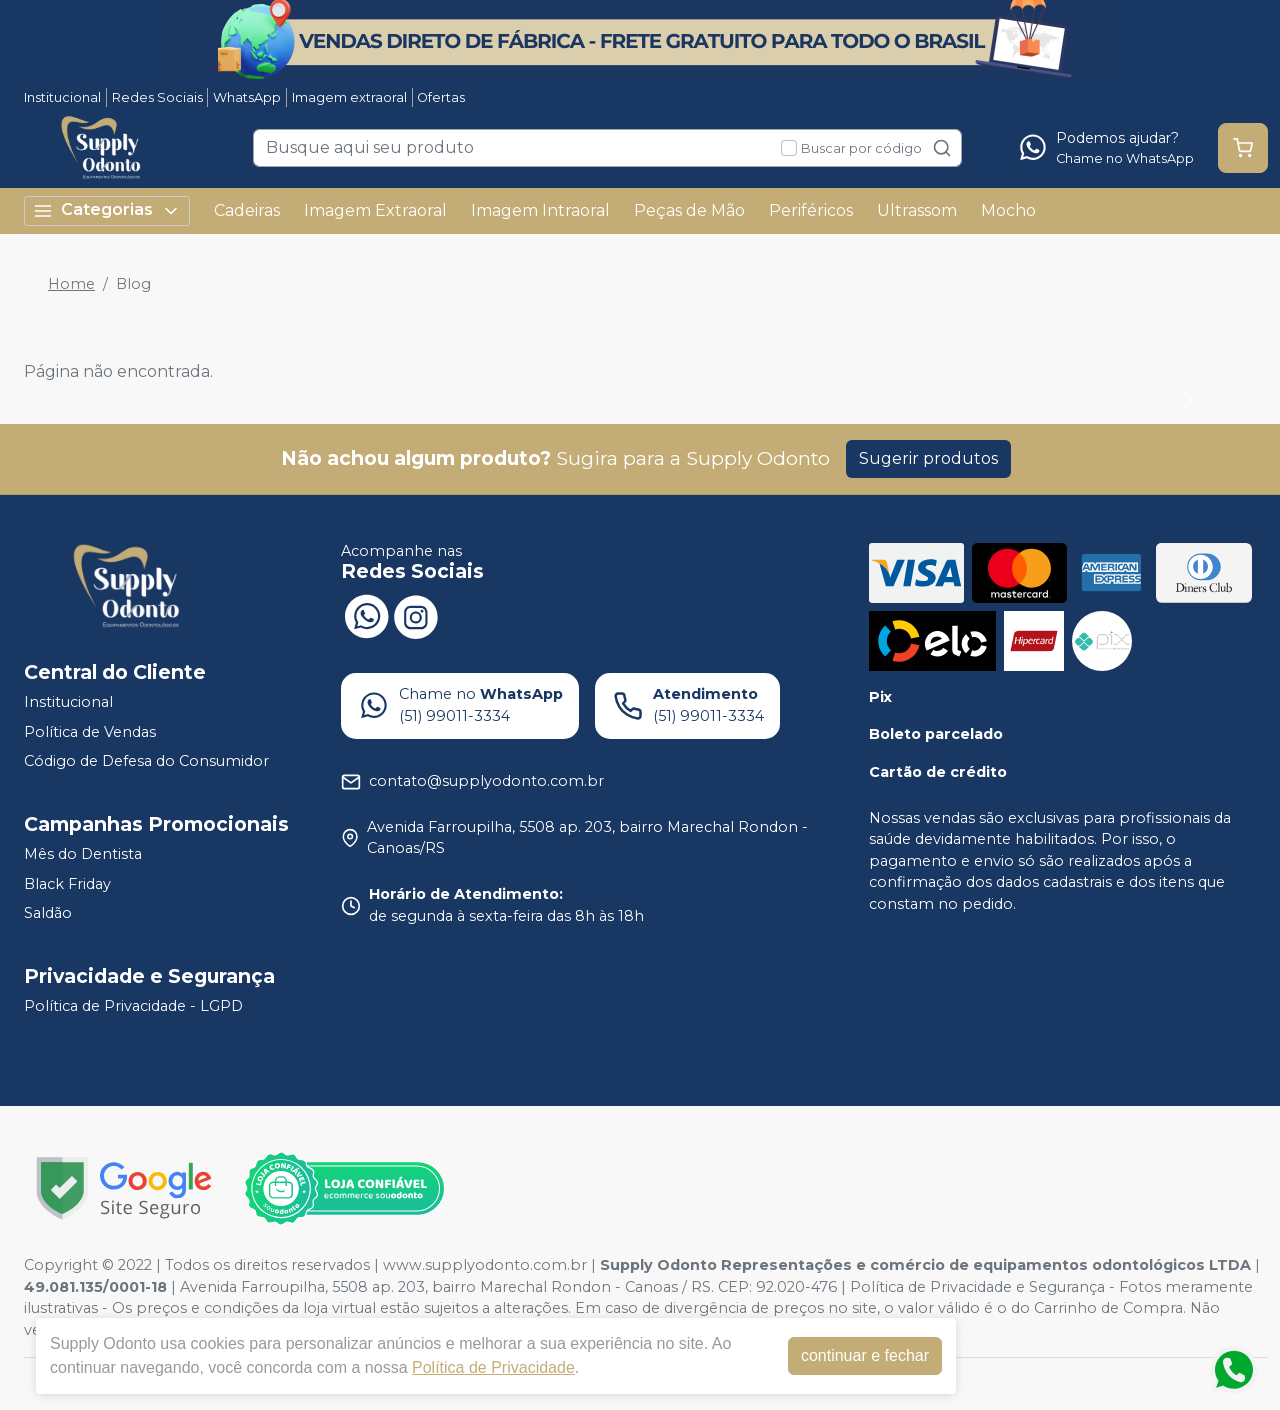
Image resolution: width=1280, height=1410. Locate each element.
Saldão (48, 913)
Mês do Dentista (83, 854)
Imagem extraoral (349, 97)
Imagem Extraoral (375, 210)
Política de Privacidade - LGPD (133, 1006)
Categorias (107, 210)
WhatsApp (247, 97)
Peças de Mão (689, 210)
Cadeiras (247, 210)
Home (71, 284)
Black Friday (67, 884)
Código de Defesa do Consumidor (146, 762)
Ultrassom (917, 210)
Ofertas (441, 97)
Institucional (62, 97)
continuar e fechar (865, 1355)
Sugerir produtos (928, 458)
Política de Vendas (90, 732)
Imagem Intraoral (540, 210)
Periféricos (811, 210)
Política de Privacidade (493, 1367)
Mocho (1008, 210)
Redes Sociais (157, 97)
